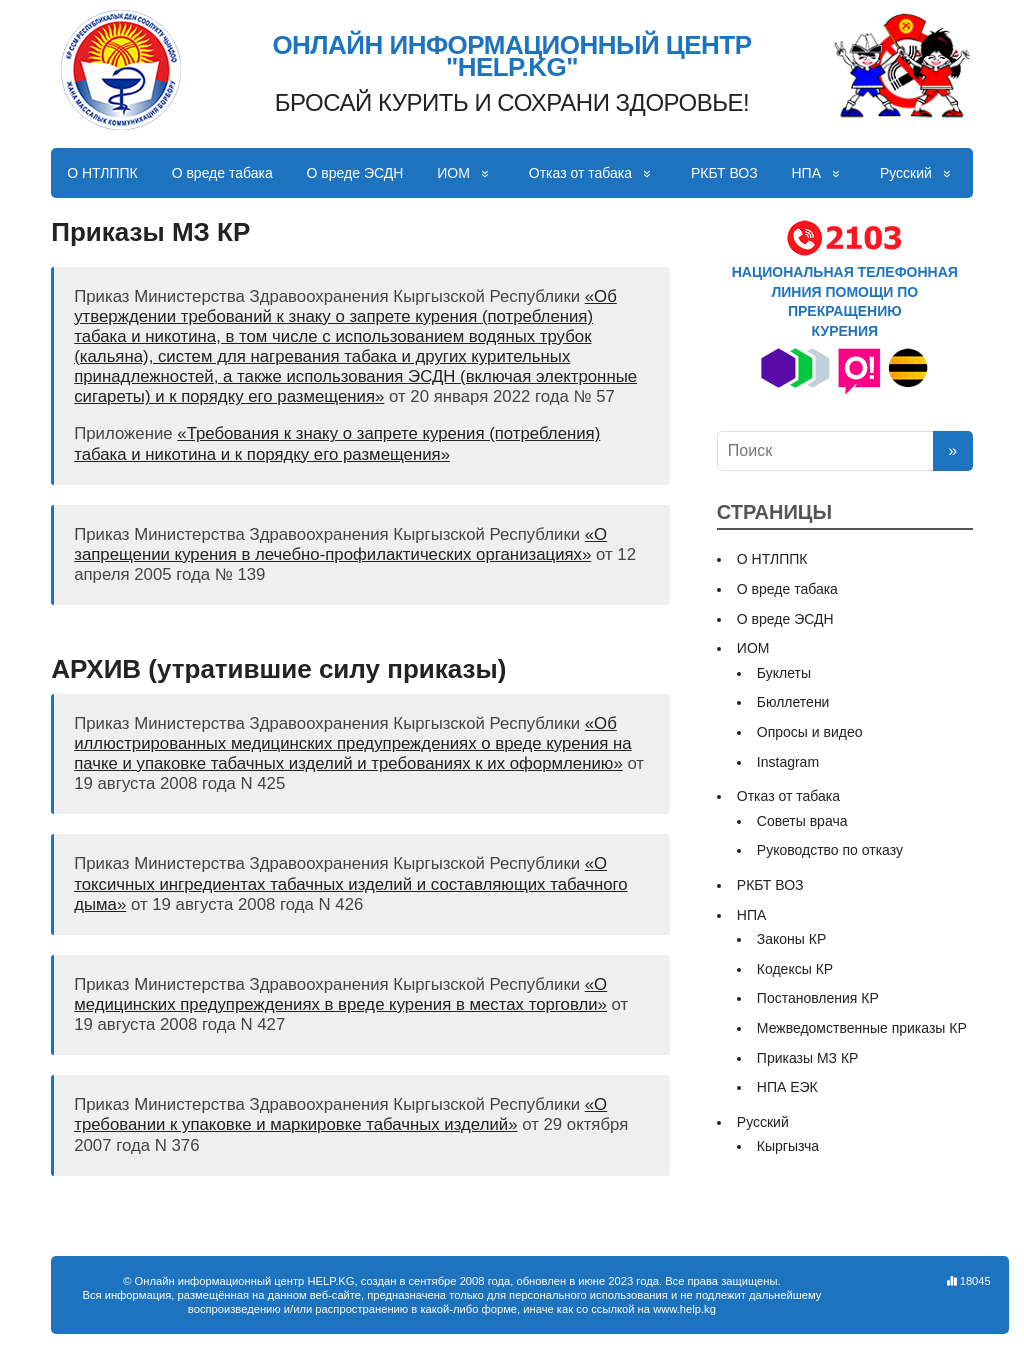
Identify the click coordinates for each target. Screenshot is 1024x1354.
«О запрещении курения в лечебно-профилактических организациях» (340, 544)
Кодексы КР (795, 969)
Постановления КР (818, 998)
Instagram (788, 762)
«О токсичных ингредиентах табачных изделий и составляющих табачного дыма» (350, 883)
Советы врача (802, 821)
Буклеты (784, 673)
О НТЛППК (102, 173)
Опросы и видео (810, 732)
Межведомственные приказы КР (862, 1028)
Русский (906, 173)
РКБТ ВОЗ (724, 173)
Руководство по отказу (830, 850)
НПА (807, 173)
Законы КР (792, 939)
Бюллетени (793, 702)
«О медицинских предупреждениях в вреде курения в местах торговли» (340, 994)
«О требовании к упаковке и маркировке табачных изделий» (340, 1114)
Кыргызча (788, 1146)
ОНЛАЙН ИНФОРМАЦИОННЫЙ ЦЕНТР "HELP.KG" (511, 56)
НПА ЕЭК (787, 1087)
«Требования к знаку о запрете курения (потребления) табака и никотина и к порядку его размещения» (337, 443)
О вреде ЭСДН (355, 173)
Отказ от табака (580, 173)
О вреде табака (222, 173)
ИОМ (453, 173)
